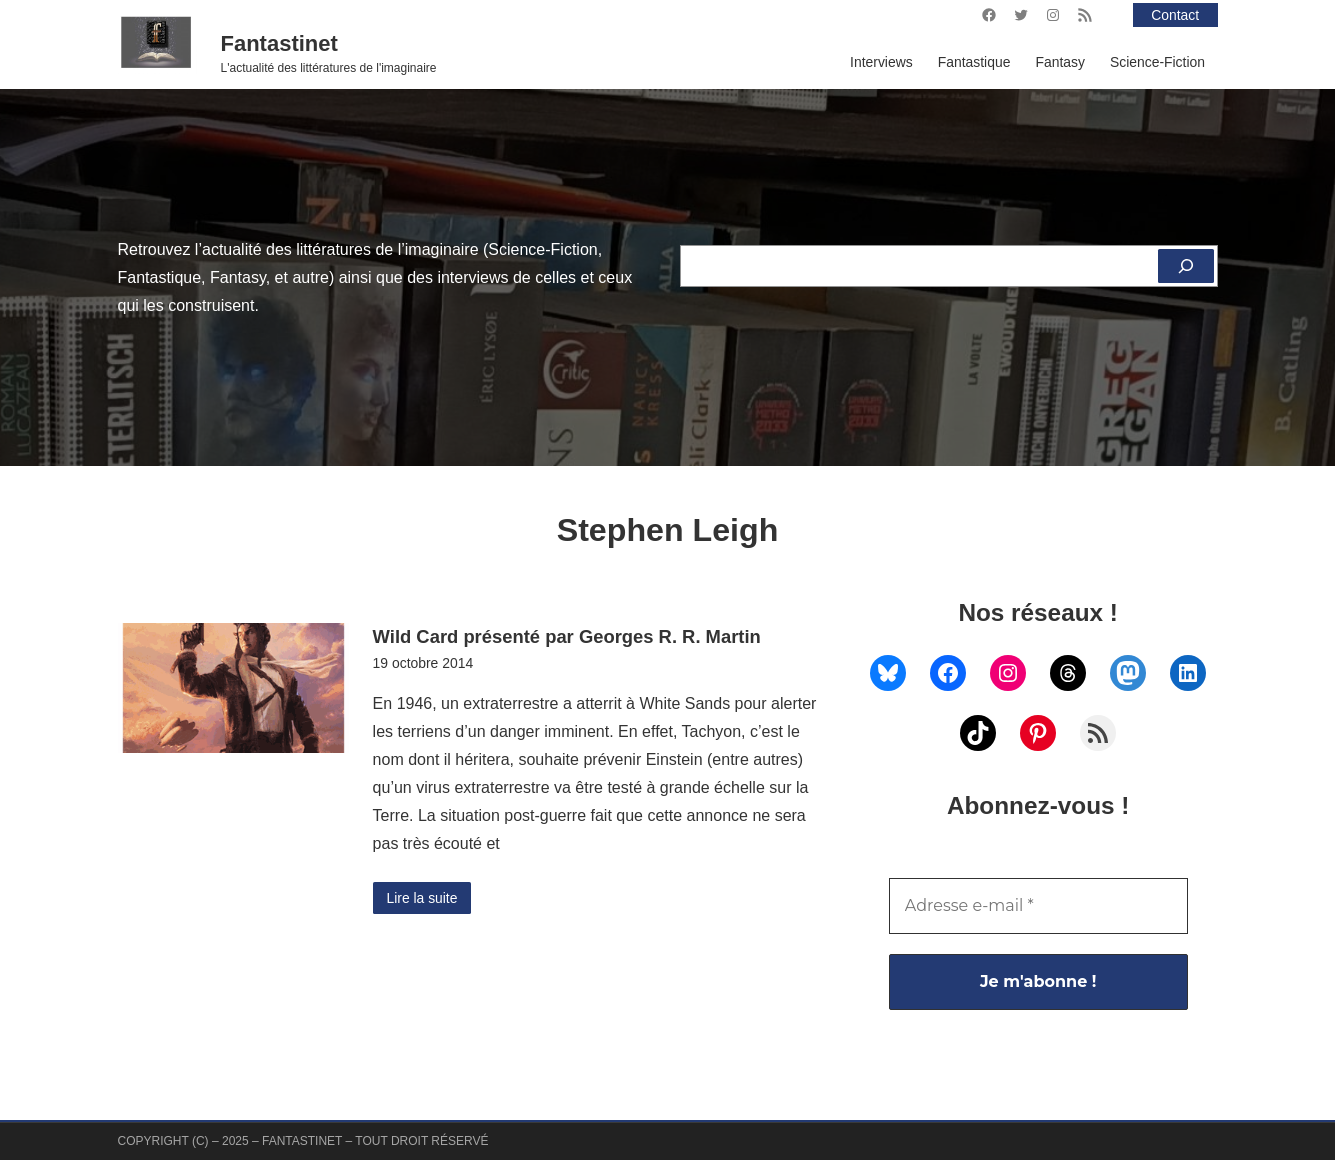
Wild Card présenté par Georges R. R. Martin (567, 636)
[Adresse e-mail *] (1038, 906)
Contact (1175, 15)
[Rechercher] (1186, 266)
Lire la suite (422, 898)
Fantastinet (279, 43)
